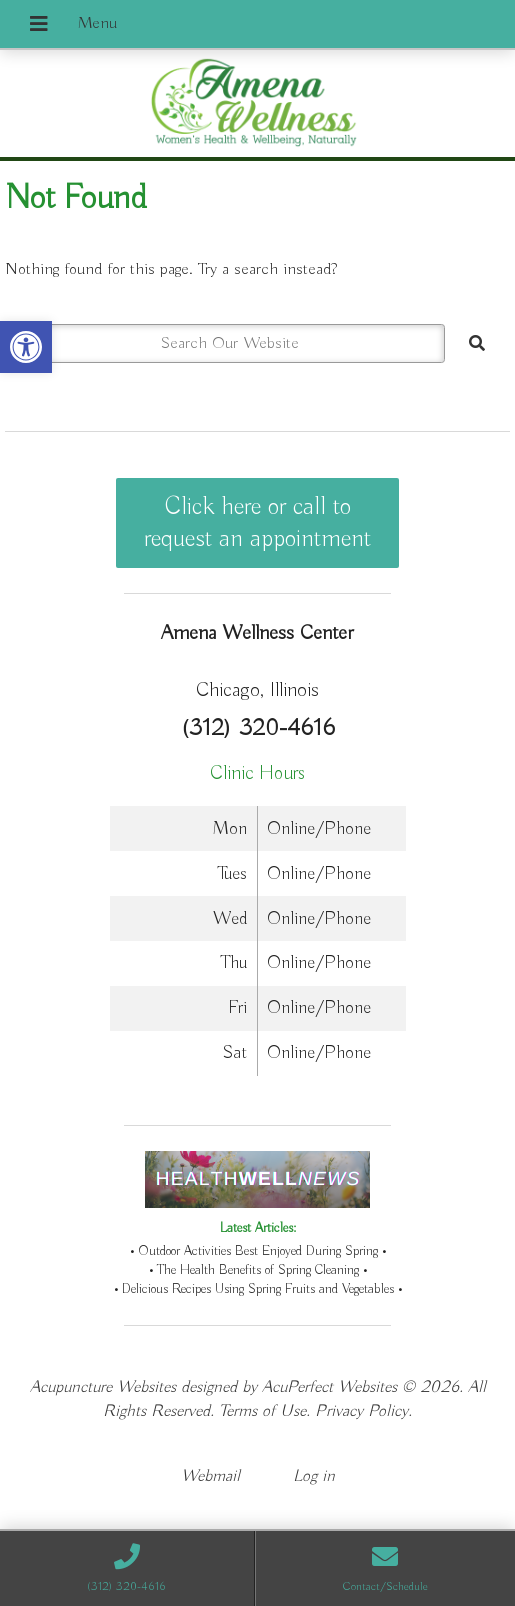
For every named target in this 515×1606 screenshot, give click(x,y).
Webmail (210, 1476)
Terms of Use (262, 1411)
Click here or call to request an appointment (257, 523)
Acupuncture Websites (103, 1387)
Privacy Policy (361, 1411)
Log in (314, 1476)
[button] (26, 347)
